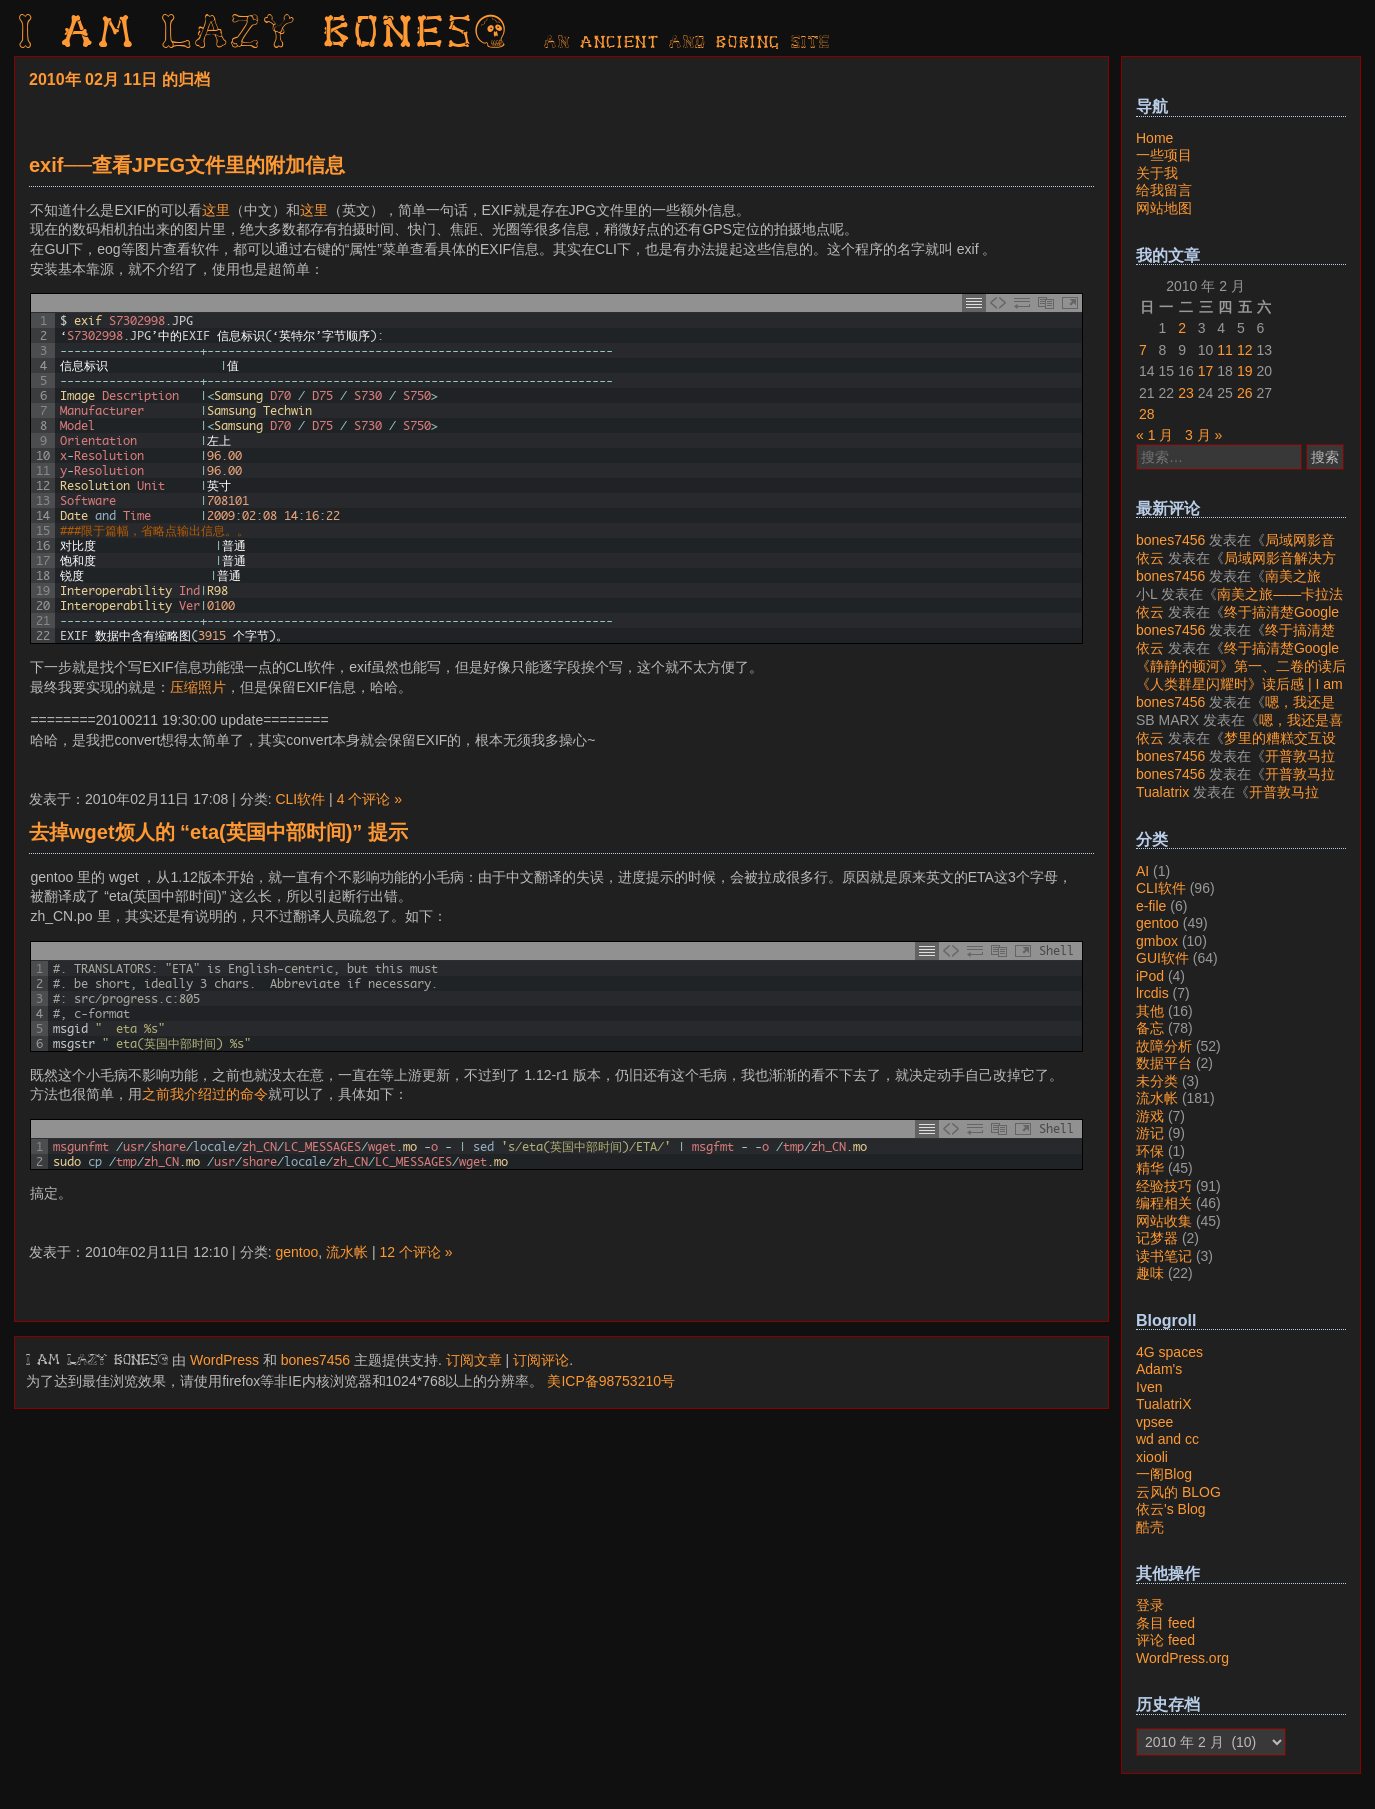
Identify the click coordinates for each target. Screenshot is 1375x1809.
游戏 (1150, 1116)
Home (1154, 138)
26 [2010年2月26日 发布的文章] (1245, 393)
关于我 (1157, 173)
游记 (1150, 1133)
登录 (1150, 1605)
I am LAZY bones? (264, 35)
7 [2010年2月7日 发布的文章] (1143, 350)
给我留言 (1164, 190)
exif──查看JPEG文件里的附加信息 (187, 165)
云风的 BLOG (1178, 1492)
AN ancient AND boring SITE (687, 43)
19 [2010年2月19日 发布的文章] (1245, 371)
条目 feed (1165, 1623)
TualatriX (1164, 1404)
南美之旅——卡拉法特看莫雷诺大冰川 (1228, 585)
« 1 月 (1154, 435)
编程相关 (1164, 1203)
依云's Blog (1171, 1509)
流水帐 (347, 1252)
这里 (216, 210)
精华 (1150, 1168)
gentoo (296, 1252)
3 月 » (1203, 435)
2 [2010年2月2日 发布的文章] (1182, 328)
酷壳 (1150, 1527)
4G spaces (1169, 1352)
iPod (1150, 976)
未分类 (1157, 1081)
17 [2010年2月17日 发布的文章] (1206, 371)
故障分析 (1164, 1046)
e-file (1151, 906)
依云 (1150, 558)
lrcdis (1152, 993)
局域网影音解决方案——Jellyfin (1235, 549)
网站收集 (1164, 1221)
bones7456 (315, 1360)
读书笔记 (1164, 1256)
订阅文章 (474, 1360)
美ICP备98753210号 (611, 1381)
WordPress (224, 1360)
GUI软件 (1162, 958)
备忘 (1150, 1028)
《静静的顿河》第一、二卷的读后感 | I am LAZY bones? (1241, 675)
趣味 (1150, 1273)
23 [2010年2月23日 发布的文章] (1186, 393)
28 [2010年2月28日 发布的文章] (1147, 414)
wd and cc (1167, 1439)
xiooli (1152, 1457)
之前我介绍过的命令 (205, 1094)
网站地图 (1164, 208)
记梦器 (1157, 1238)
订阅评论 (541, 1360)
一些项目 (1164, 155)
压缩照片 (198, 687)
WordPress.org (1182, 1658)
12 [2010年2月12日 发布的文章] (1245, 350)
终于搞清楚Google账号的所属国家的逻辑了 (1237, 621)
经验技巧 (1164, 1186)
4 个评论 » (369, 799)
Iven (1149, 1387)
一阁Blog (1164, 1474)
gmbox (1157, 941)
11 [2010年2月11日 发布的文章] (1225, 350)
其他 (1150, 1011)
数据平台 (1164, 1063)
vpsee (1154, 1422)
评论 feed (1165, 1640)
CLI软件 (300, 799)
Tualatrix (1162, 792)
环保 (1150, 1151)
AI (1142, 871)
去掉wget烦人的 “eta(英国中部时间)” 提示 (218, 832)
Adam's (1159, 1369)
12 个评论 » (415, 1252)
